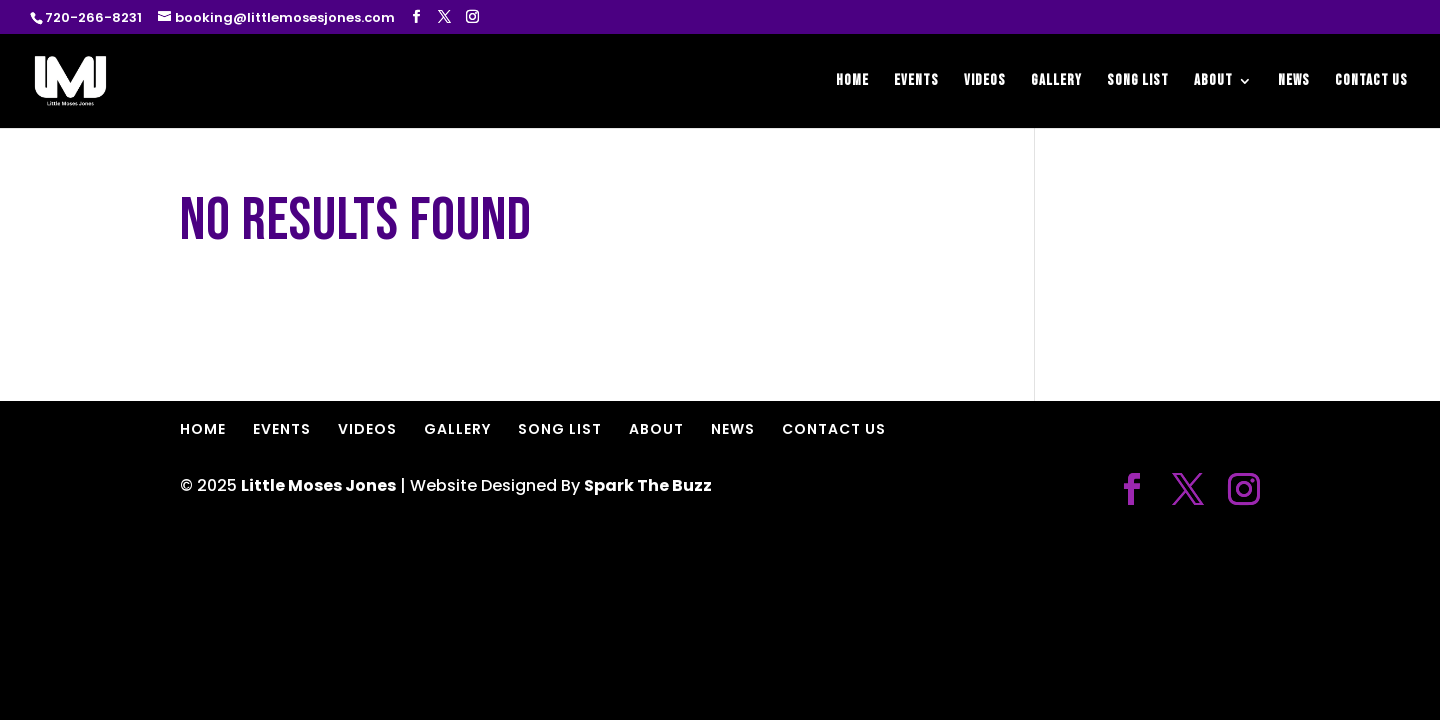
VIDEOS (985, 82)
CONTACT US (1371, 82)
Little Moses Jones (318, 485)
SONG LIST (1138, 82)
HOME (852, 82)
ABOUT (1213, 82)
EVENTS (916, 82)
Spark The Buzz (648, 485)
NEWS (1294, 82)
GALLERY (1056, 82)
